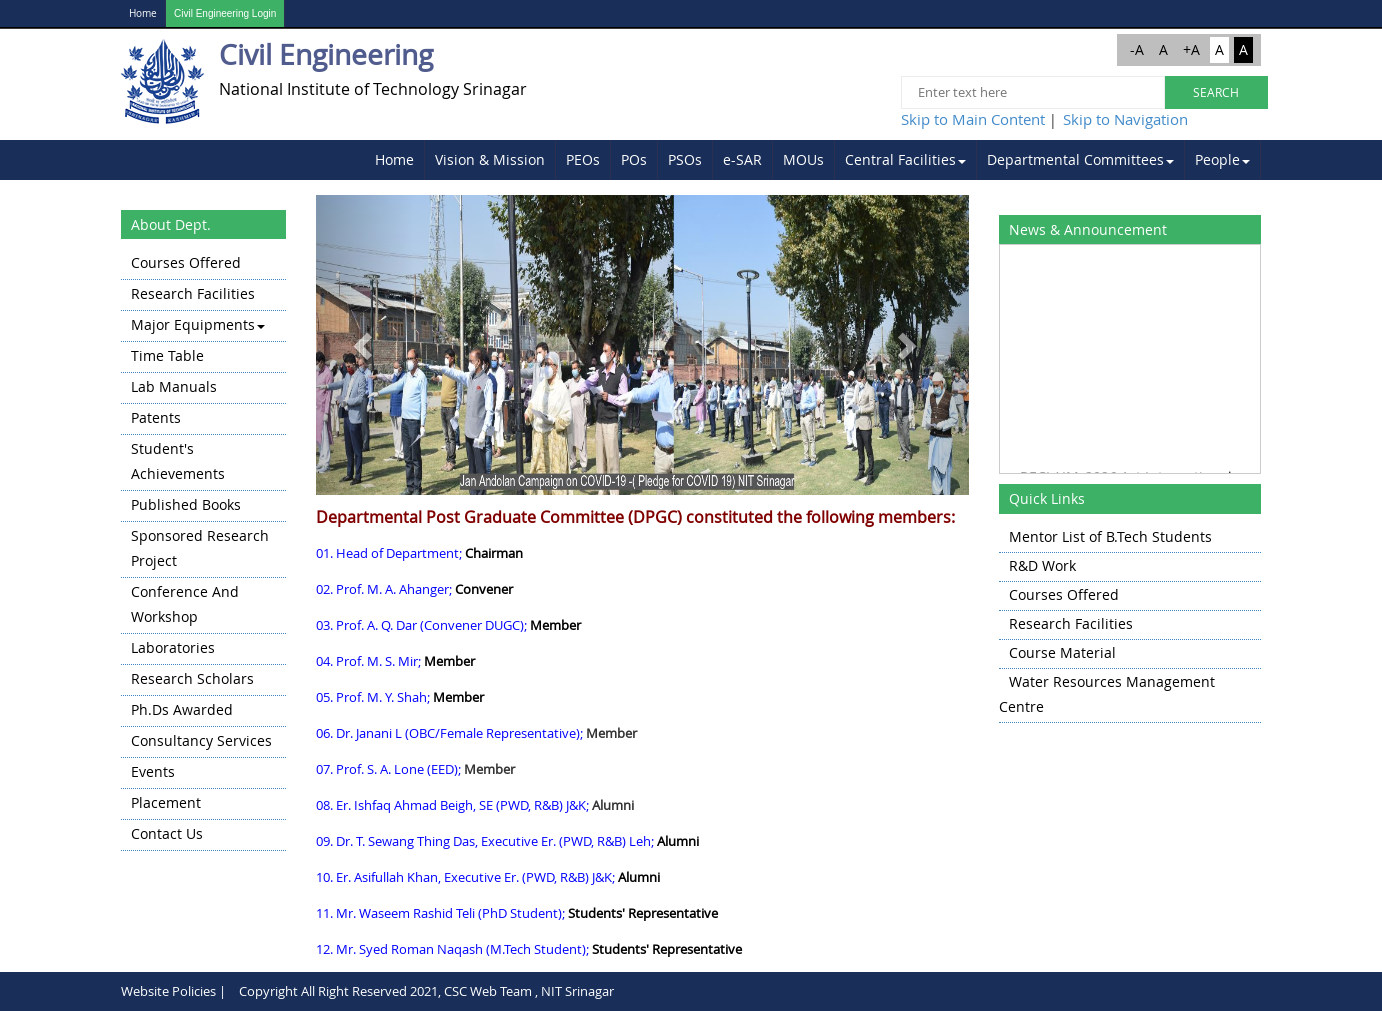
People (1222, 159)
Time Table (167, 355)
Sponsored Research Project (200, 548)
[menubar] (813, 160)
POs (634, 159)
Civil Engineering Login (225, 13)
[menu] (203, 550)
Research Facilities (193, 293)
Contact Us (167, 833)
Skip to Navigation (1125, 119)
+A (1191, 49)
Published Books (186, 504)
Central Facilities (905, 159)
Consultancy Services (201, 740)
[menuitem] (395, 160)
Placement (166, 802)
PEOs (583, 159)
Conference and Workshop (185, 604)
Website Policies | (173, 991)
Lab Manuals (174, 386)
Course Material (1062, 652)
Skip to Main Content (973, 119)
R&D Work (1042, 565)
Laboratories (173, 647)
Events (153, 771)
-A (1137, 49)
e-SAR (742, 159)
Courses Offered (186, 262)
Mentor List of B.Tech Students (1110, 536)
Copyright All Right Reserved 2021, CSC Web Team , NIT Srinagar (426, 991)
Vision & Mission (490, 159)
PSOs (685, 159)
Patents (156, 417)
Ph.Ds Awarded (182, 709)
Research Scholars (192, 678)
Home (143, 13)
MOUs (803, 159)
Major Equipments (198, 324)
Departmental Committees (1080, 159)
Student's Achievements (178, 461)
